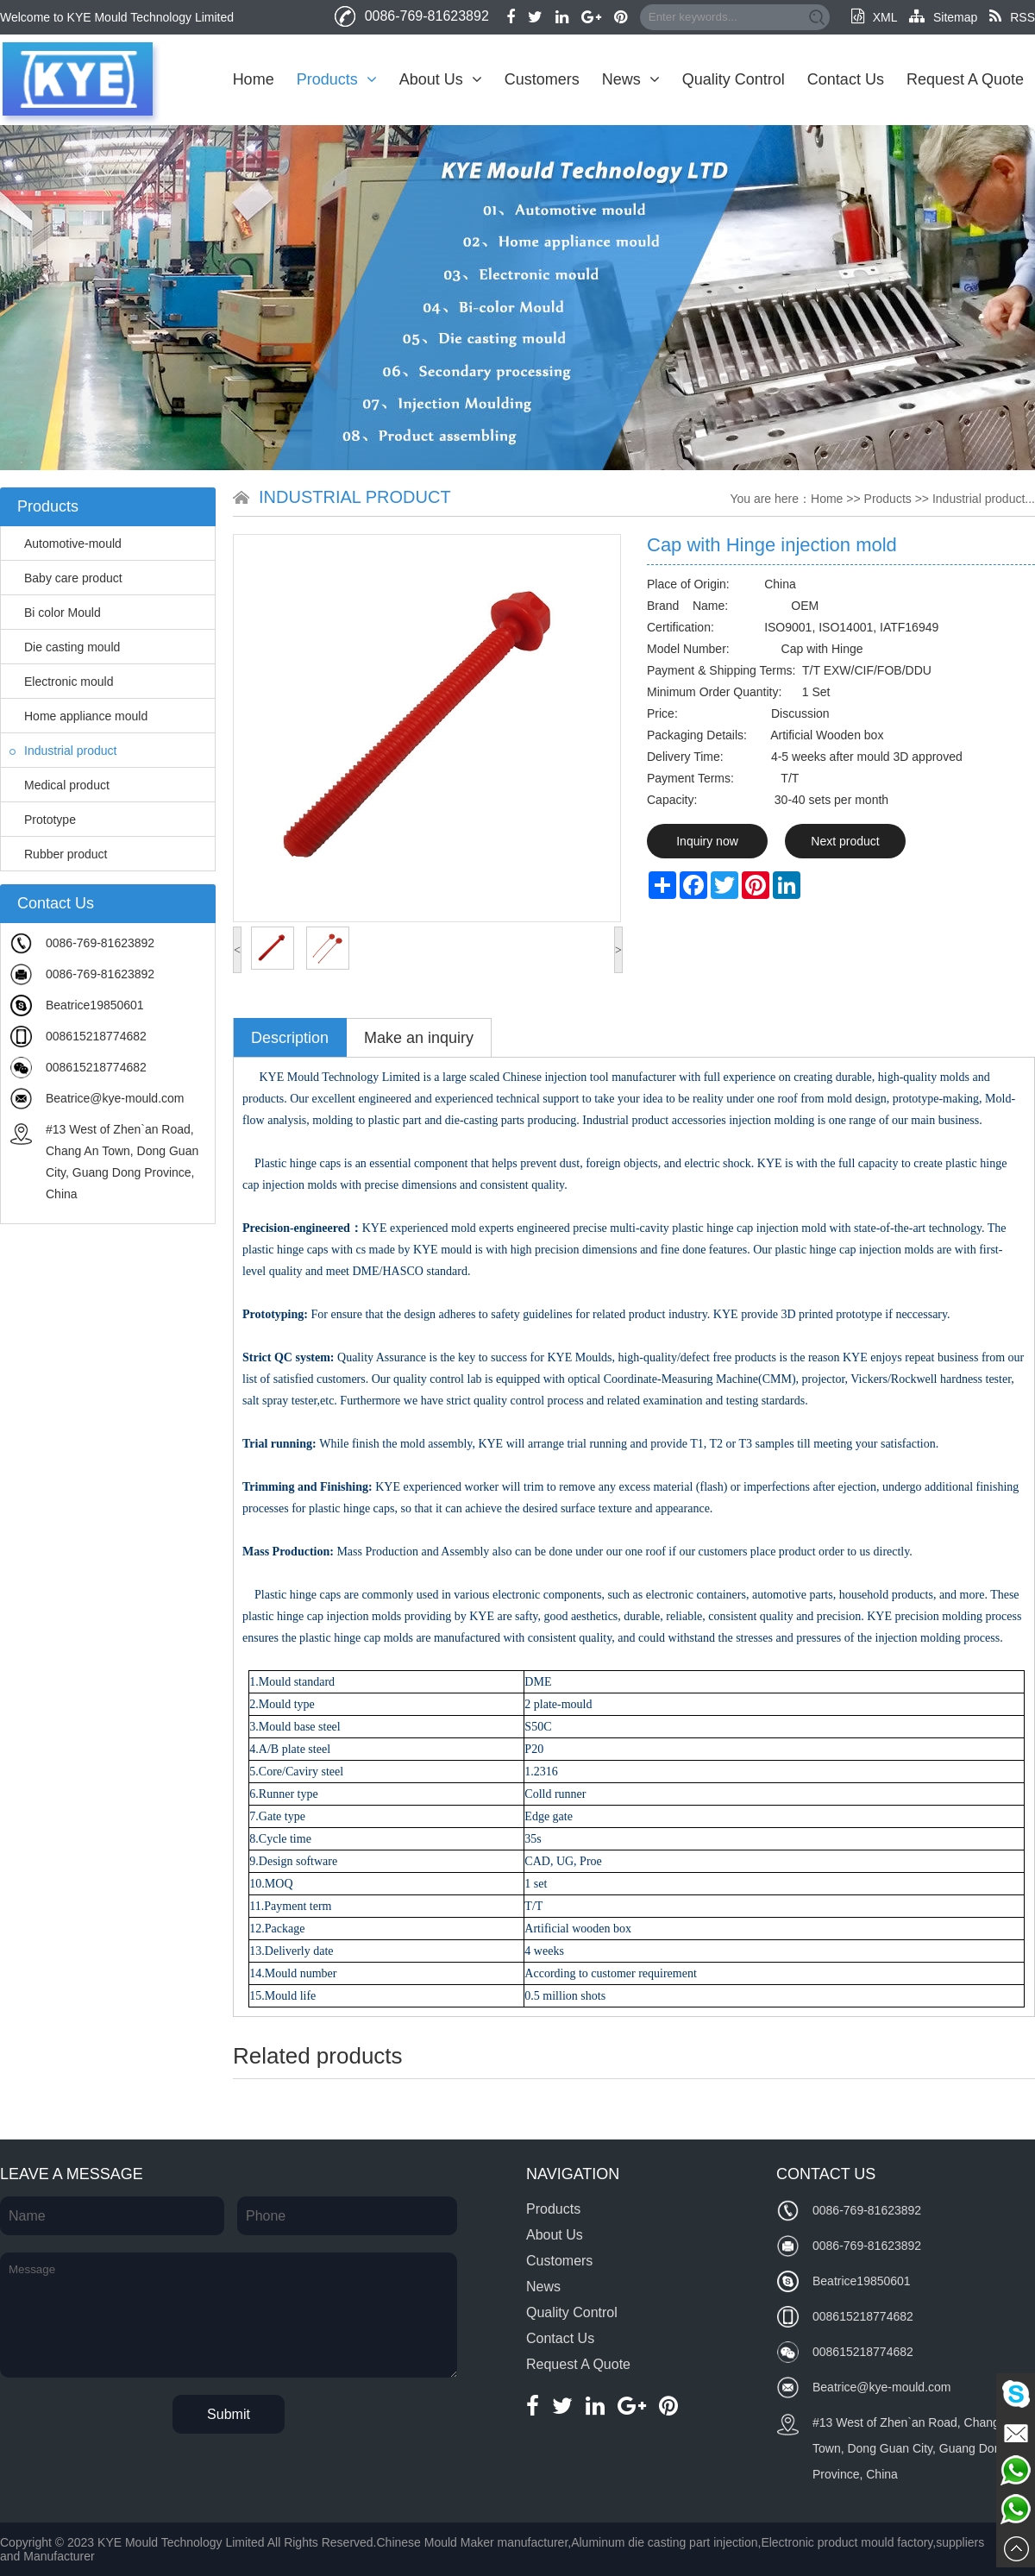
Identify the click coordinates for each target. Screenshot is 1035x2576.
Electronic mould (61, 681)
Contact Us (845, 79)
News (631, 79)
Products (337, 79)
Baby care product (65, 578)
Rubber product (58, 854)
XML (874, 17)
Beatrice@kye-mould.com (115, 1098)
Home (253, 79)
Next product (845, 841)
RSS (1012, 17)
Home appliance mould (78, 716)
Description (290, 1037)
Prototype (42, 819)
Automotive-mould (65, 543)
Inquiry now (707, 841)
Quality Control (733, 79)
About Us (440, 79)
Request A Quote (965, 79)
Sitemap (943, 17)
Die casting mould (64, 647)
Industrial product (62, 750)
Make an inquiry (419, 1037)
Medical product (59, 785)
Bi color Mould (55, 612)
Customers (542, 79)
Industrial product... (983, 499)
